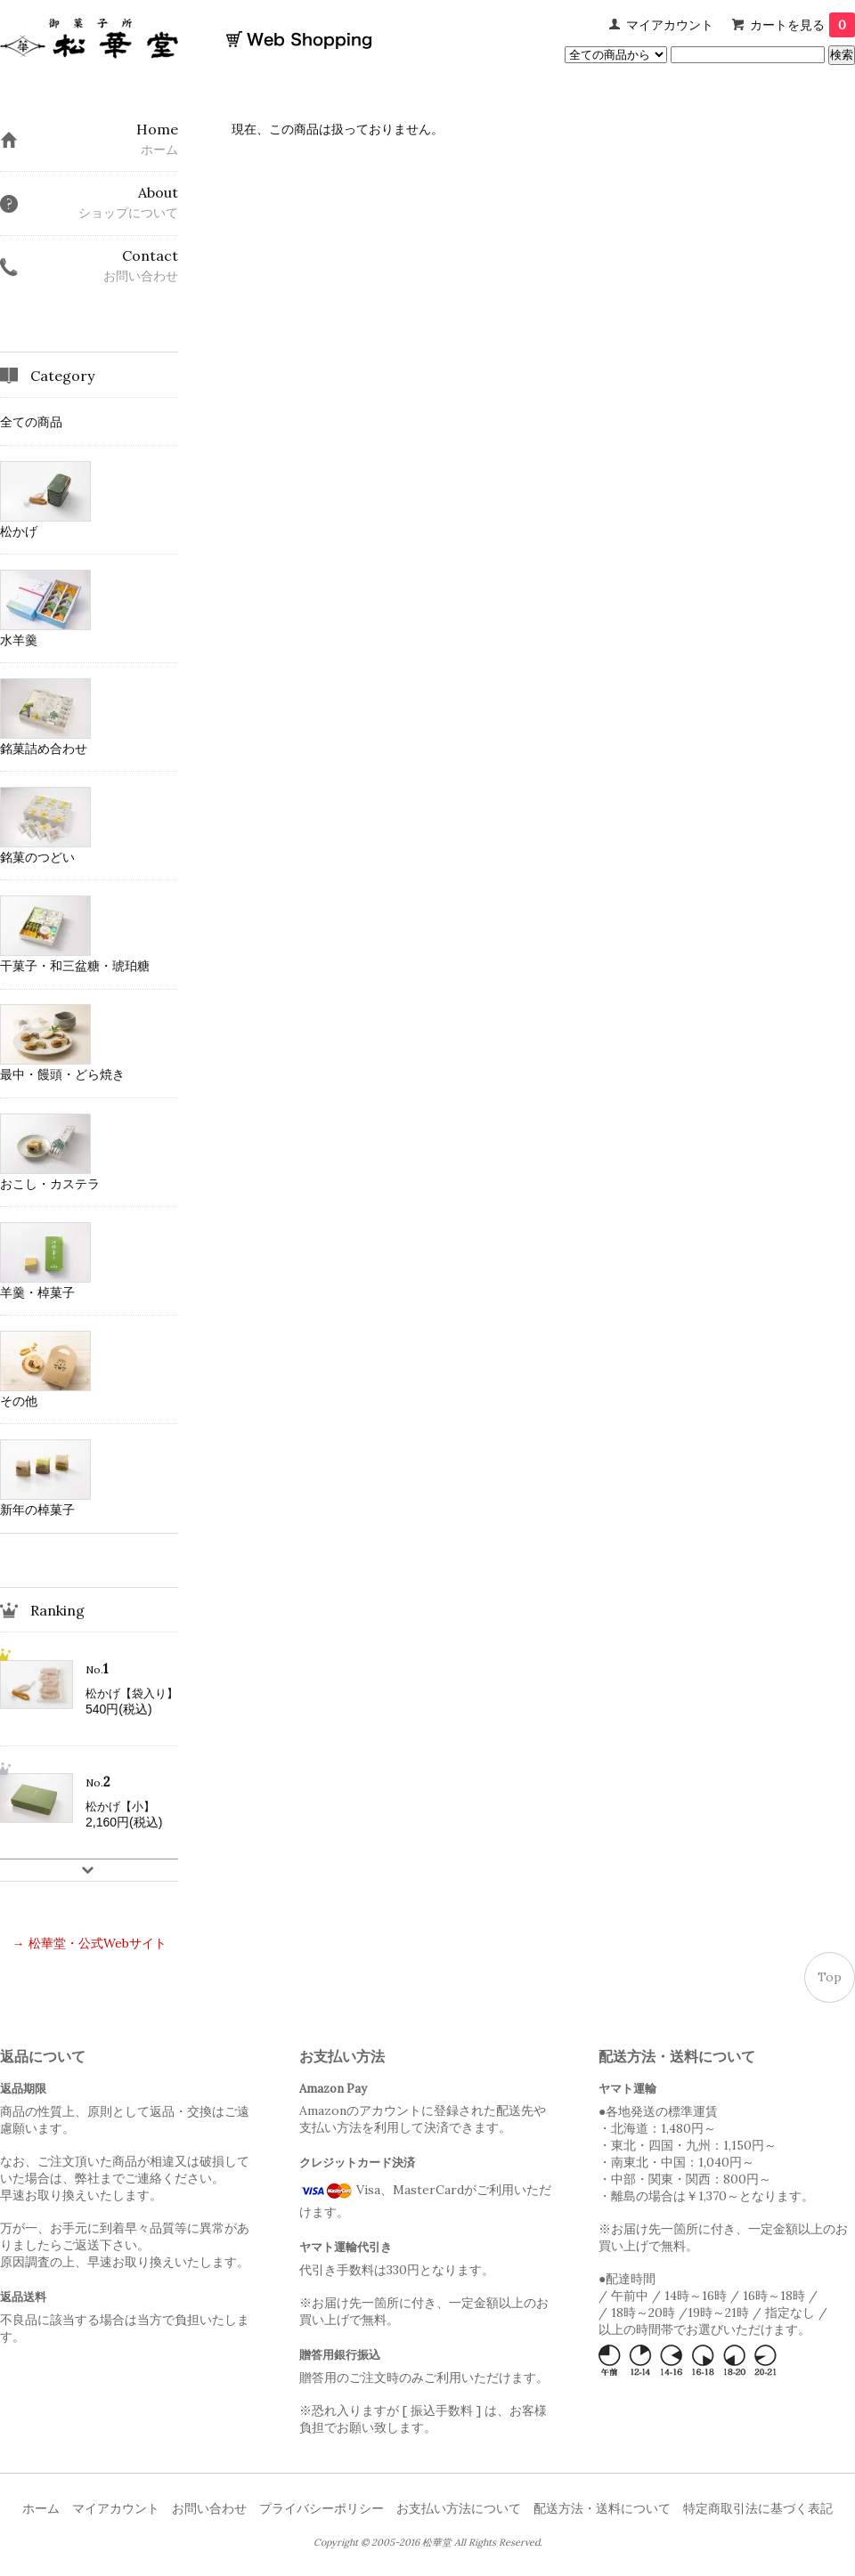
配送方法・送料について (602, 2508)
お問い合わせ (209, 2508)
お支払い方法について (458, 2508)
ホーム (41, 2508)
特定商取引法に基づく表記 (758, 2508)
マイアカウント (669, 25)
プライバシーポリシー (321, 2508)
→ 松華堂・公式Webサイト (89, 1943)
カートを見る (802, 25)
